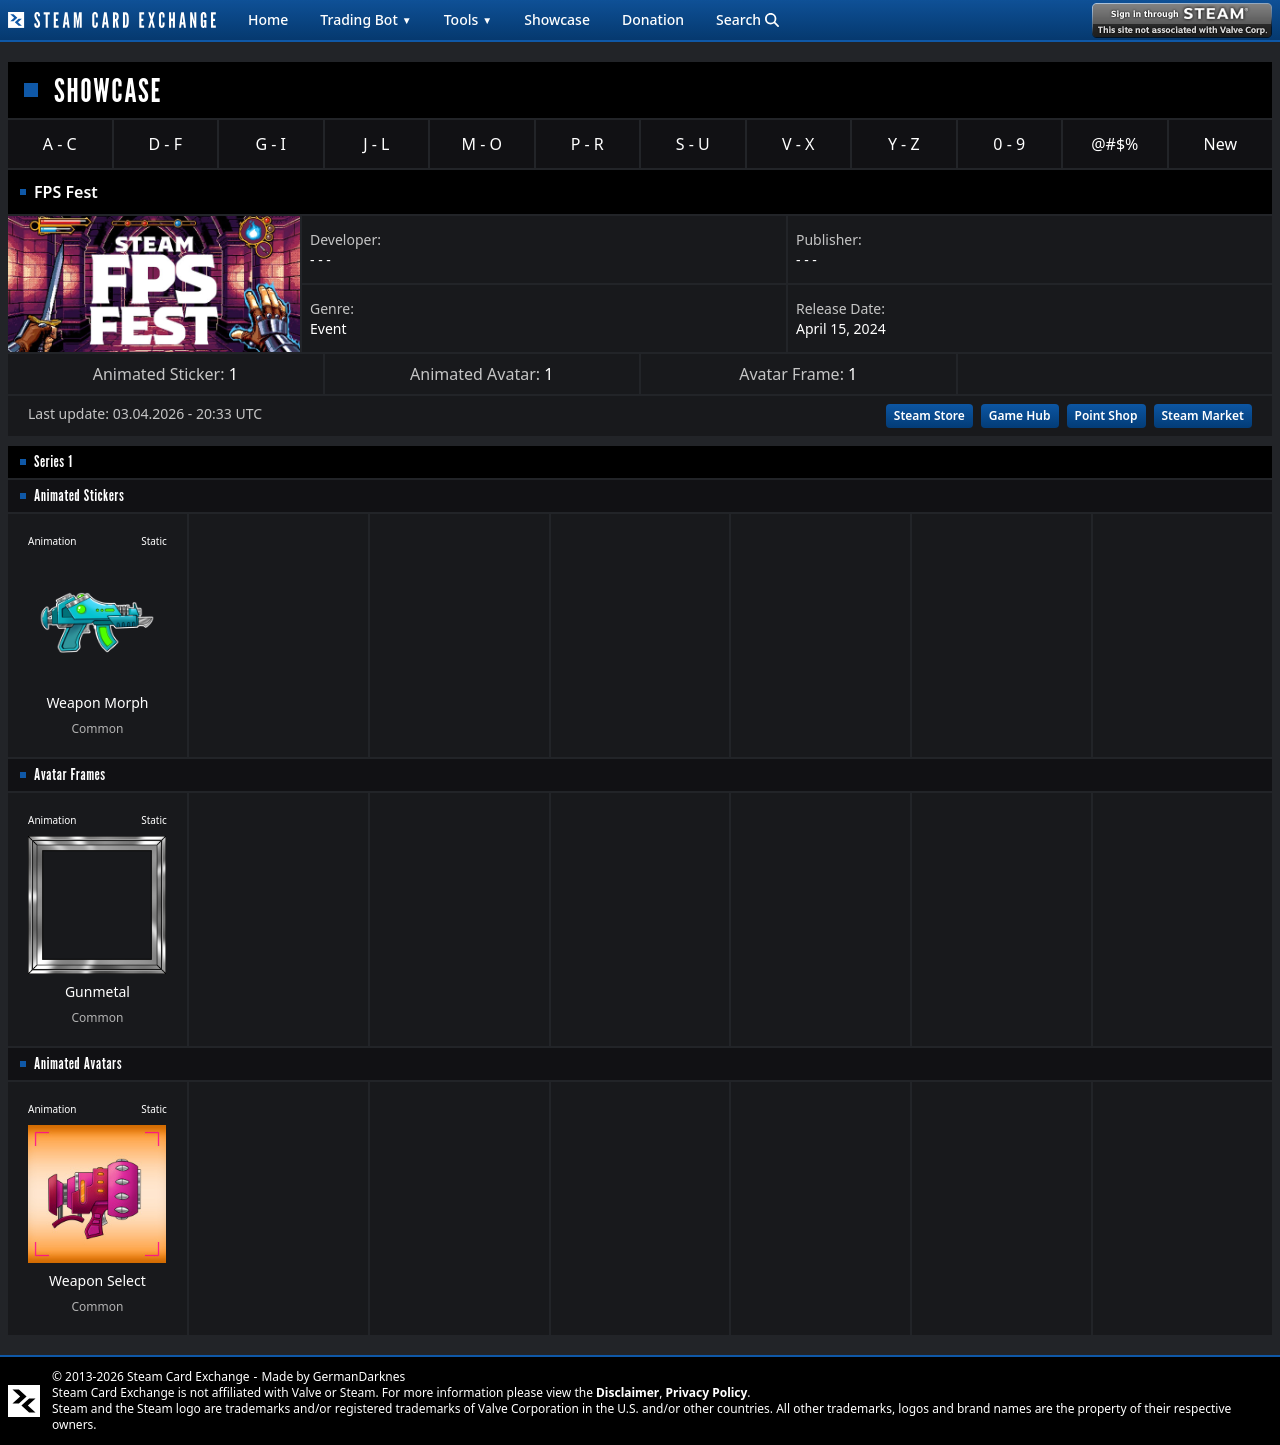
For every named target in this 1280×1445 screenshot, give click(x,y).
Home (268, 19)
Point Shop (1106, 415)
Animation (52, 541)
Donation (653, 19)
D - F (165, 144)
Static (154, 541)
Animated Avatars (78, 1063)
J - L (376, 144)
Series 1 (53, 461)
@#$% (1114, 144)
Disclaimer (627, 1392)
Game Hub (1020, 415)
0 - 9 (1009, 144)
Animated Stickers (79, 495)
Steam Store (929, 415)
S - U (693, 144)
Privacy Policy (707, 1392)
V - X (798, 144)
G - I (270, 144)
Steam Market (1203, 415)
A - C (60, 144)
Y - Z (904, 144)
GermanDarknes (359, 1376)
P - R (587, 144)
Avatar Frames (70, 774)
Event (328, 328)
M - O (482, 144)
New (1220, 144)
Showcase (557, 19)
